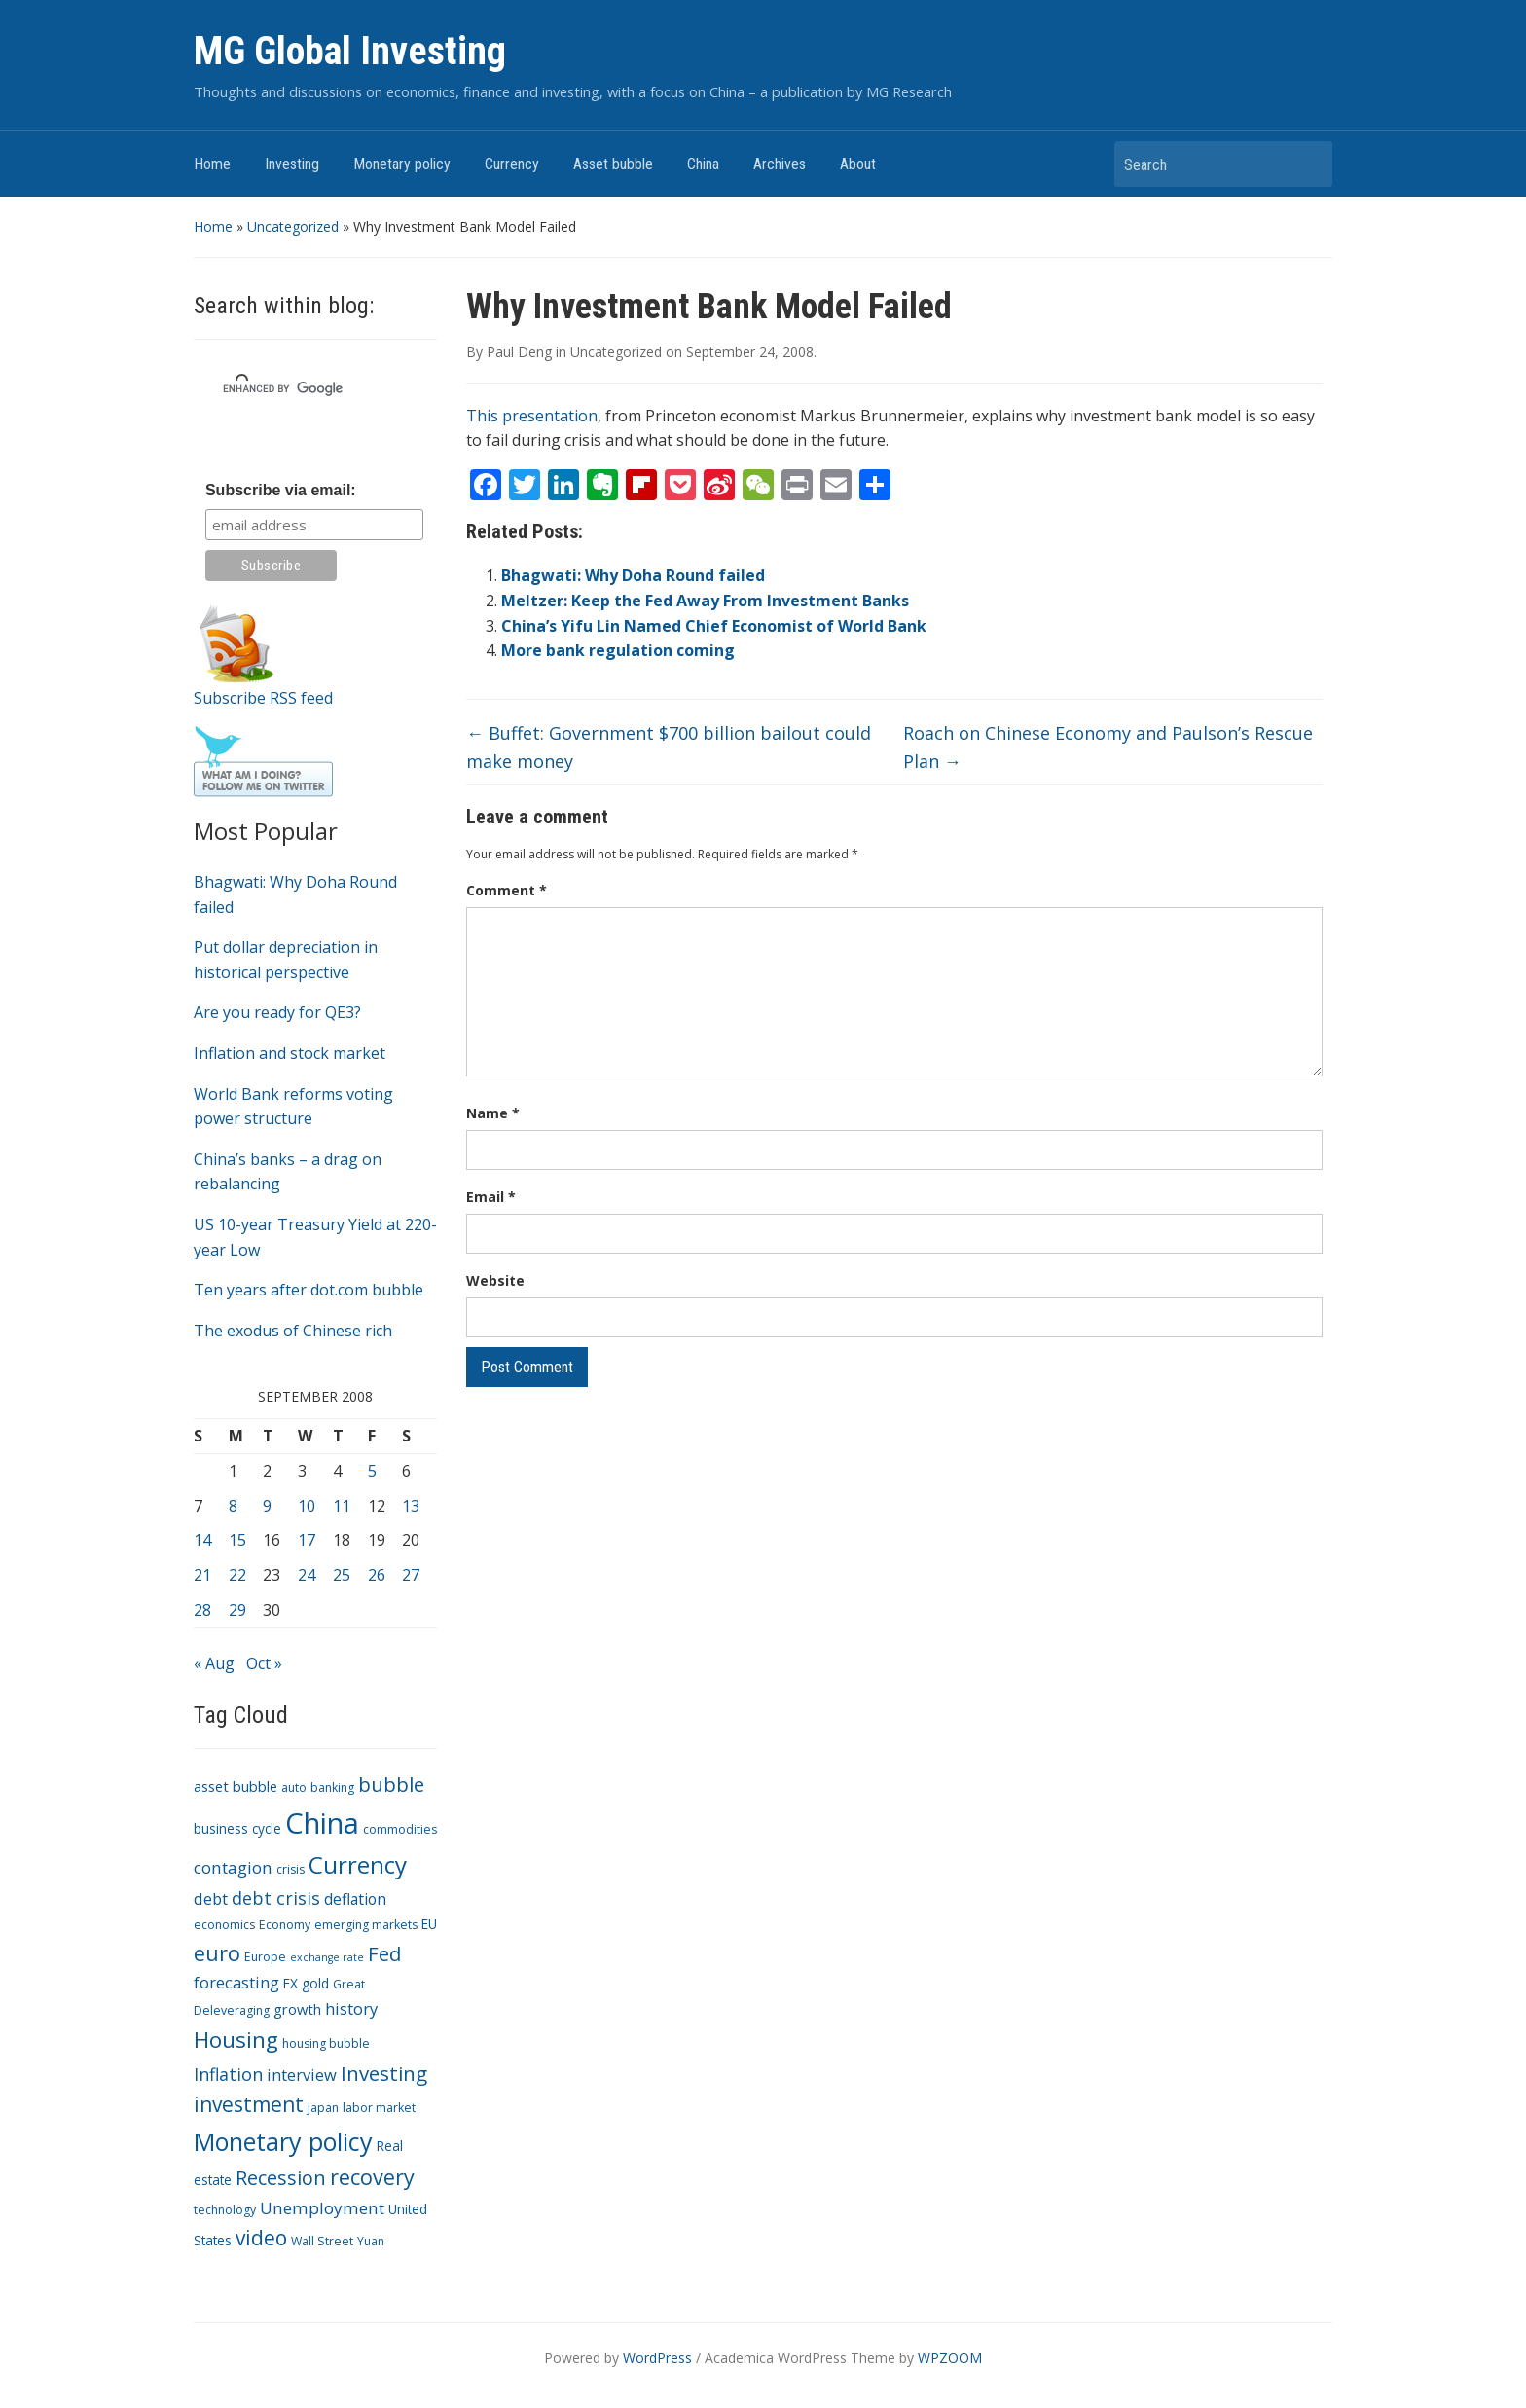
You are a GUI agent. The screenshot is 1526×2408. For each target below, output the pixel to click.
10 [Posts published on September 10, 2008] (306, 1505)
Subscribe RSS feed (263, 698)
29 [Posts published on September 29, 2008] (237, 1610)
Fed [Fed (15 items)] (384, 1953)
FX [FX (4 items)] (290, 1983)
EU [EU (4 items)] (429, 1924)
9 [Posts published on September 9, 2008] (267, 1505)
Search (1308, 164)
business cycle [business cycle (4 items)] (237, 1828)
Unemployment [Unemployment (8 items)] (322, 2208)
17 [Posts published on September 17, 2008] (306, 1540)
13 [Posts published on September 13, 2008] (410, 1505)
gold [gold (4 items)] (315, 1983)
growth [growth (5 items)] (297, 2009)
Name (493, 1113)
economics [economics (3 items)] (224, 1924)
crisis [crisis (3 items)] (290, 1869)
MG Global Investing (350, 51)
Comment (506, 890)
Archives (779, 164)
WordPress (657, 2358)
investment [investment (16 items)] (249, 2104)
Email (491, 1196)
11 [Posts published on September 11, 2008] (341, 1505)
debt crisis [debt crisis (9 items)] (276, 1898)
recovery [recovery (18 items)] (372, 2177)
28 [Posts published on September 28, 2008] (202, 1610)
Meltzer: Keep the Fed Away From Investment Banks (705, 600)
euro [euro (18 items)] (217, 1953)
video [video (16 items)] (261, 2237)
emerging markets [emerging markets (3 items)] (366, 1924)
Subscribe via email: (280, 490)
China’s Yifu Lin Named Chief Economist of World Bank (713, 626)
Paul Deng (519, 352)
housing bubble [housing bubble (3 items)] (326, 2043)
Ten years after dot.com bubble (308, 1289)
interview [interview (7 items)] (302, 2074)
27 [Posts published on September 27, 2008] (410, 1575)
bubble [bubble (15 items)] (391, 1784)
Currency (512, 164)
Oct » (264, 1663)
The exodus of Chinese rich (293, 1330)
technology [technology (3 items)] (225, 2210)
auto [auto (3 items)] (294, 1787)
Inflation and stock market (289, 1053)
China (703, 164)
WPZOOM (950, 2358)
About (858, 164)
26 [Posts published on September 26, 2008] (376, 1575)
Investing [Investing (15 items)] (384, 2073)
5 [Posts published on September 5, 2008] (372, 1470)
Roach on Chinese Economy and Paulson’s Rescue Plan (1108, 747)
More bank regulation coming (618, 650)
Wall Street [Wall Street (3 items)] (322, 2241)
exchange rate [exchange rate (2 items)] (327, 1957)
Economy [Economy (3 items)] (284, 1924)
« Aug (214, 1663)
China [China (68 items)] (322, 1823)
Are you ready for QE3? (277, 1012)
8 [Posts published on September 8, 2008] (233, 1505)
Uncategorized (293, 226)
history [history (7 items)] (351, 2008)
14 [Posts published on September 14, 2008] (202, 1540)
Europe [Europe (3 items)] (265, 1957)
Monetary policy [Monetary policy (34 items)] (283, 2141)
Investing (292, 164)
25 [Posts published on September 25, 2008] (341, 1575)
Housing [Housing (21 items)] (236, 2040)
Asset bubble (613, 164)
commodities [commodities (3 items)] (400, 1829)
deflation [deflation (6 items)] (355, 1899)
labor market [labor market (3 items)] (379, 2107)
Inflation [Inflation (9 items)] (228, 2074)
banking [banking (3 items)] (332, 1787)
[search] (292, 388)
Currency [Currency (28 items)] (358, 1864)
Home (212, 164)
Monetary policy (402, 164)
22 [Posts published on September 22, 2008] (237, 1575)
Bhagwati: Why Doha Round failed (633, 575)
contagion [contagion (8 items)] (233, 1867)
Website (495, 1280)
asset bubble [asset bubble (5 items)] (235, 1786)
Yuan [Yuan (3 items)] (370, 2241)
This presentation (532, 415)
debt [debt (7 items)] (211, 1898)
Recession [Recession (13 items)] (281, 2178)
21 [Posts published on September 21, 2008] (202, 1575)
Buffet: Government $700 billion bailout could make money (668, 747)
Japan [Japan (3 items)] (323, 2107)
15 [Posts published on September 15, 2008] (237, 1540)
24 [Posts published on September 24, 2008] (306, 1575)
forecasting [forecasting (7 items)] (236, 1982)
